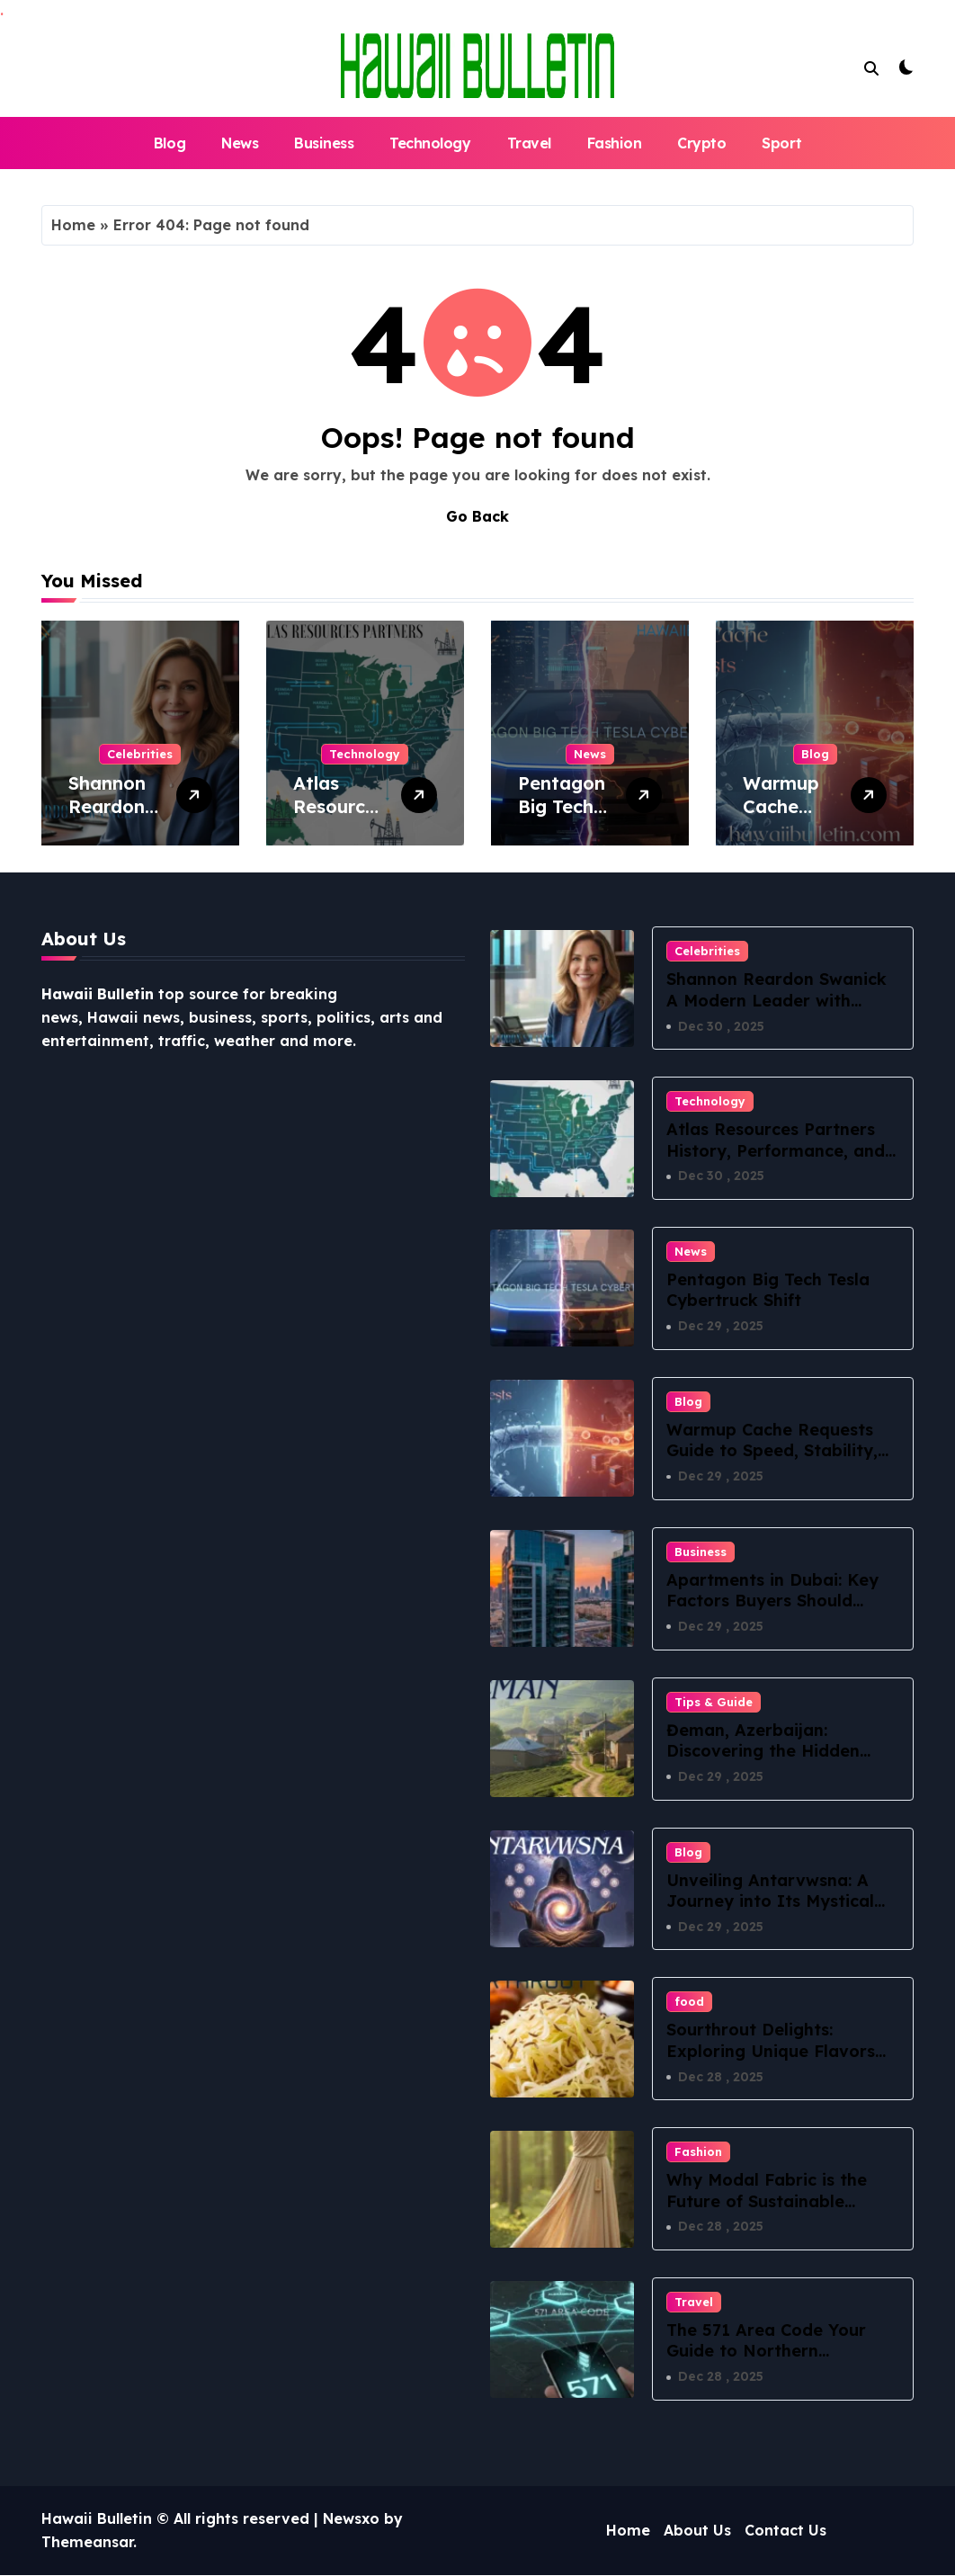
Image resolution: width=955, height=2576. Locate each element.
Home (73, 225)
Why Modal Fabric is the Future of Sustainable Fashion (766, 2201)
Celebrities (140, 754)
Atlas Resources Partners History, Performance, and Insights (775, 1150)
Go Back (477, 516)
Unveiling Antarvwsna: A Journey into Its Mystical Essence (770, 1901)
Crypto (701, 143)
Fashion (614, 143)
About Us (697, 2531)
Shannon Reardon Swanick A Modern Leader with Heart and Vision (776, 1000)
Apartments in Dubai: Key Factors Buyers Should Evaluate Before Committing (772, 1611)
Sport (781, 143)
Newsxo (351, 2519)
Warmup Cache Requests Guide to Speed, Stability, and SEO (772, 1450)
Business (323, 143)
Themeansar (87, 2543)
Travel (529, 143)
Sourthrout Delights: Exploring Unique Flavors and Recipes (770, 2051)
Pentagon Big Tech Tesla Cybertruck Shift (768, 1289)
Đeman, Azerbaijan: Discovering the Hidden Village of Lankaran (763, 1751)
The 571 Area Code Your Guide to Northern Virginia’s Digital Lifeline (767, 2352)
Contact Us (785, 2531)
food (689, 2002)
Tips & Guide (713, 1702)
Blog (169, 143)
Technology (429, 143)
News (239, 143)
